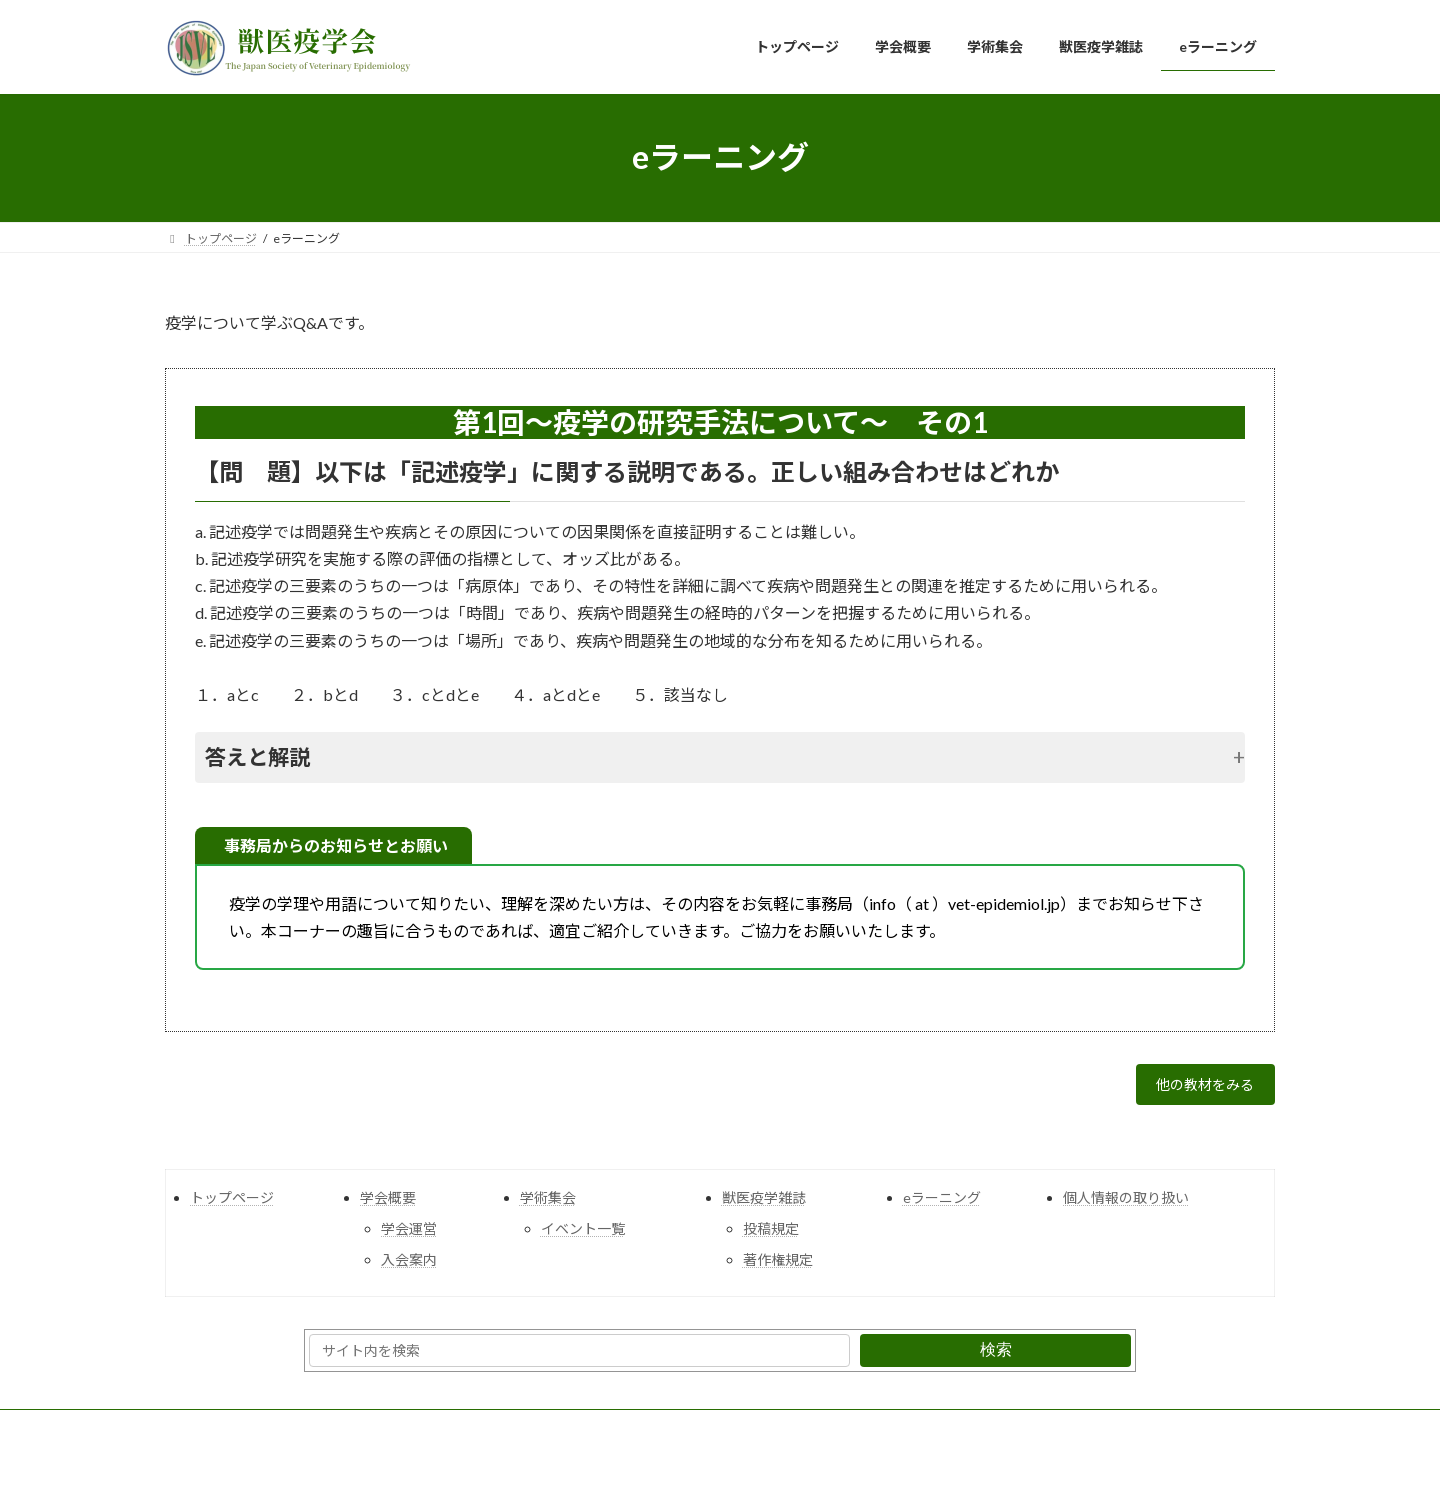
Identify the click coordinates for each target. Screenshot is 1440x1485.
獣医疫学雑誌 (764, 1203)
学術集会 (548, 1203)
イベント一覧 (583, 1234)
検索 (996, 1356)
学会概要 (388, 1203)
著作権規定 (778, 1266)
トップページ (232, 1203)
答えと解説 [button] (257, 757)
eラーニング (942, 1203)
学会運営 (409, 1234)
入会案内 (409, 1266)
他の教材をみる (1196, 1088)
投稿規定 (771, 1234)
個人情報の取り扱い (1126, 1203)
